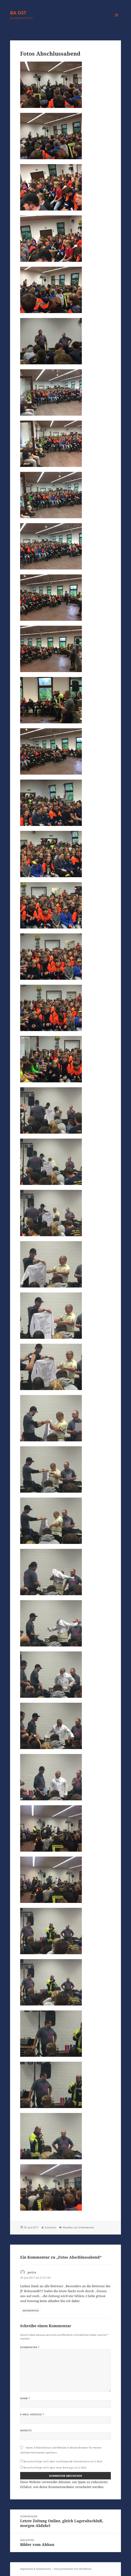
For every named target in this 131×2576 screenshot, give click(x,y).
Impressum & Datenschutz (35, 2569)
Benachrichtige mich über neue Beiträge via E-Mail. (55, 2467)
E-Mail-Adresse (32, 2414)
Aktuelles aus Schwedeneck (78, 2227)
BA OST (18, 12)
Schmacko (50, 2227)
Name (25, 2398)
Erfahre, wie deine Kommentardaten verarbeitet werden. (62, 2487)
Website (26, 2430)
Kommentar (29, 2347)
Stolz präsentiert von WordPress (73, 2569)
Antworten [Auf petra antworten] (30, 2310)
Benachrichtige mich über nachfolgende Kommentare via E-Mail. (63, 2461)
